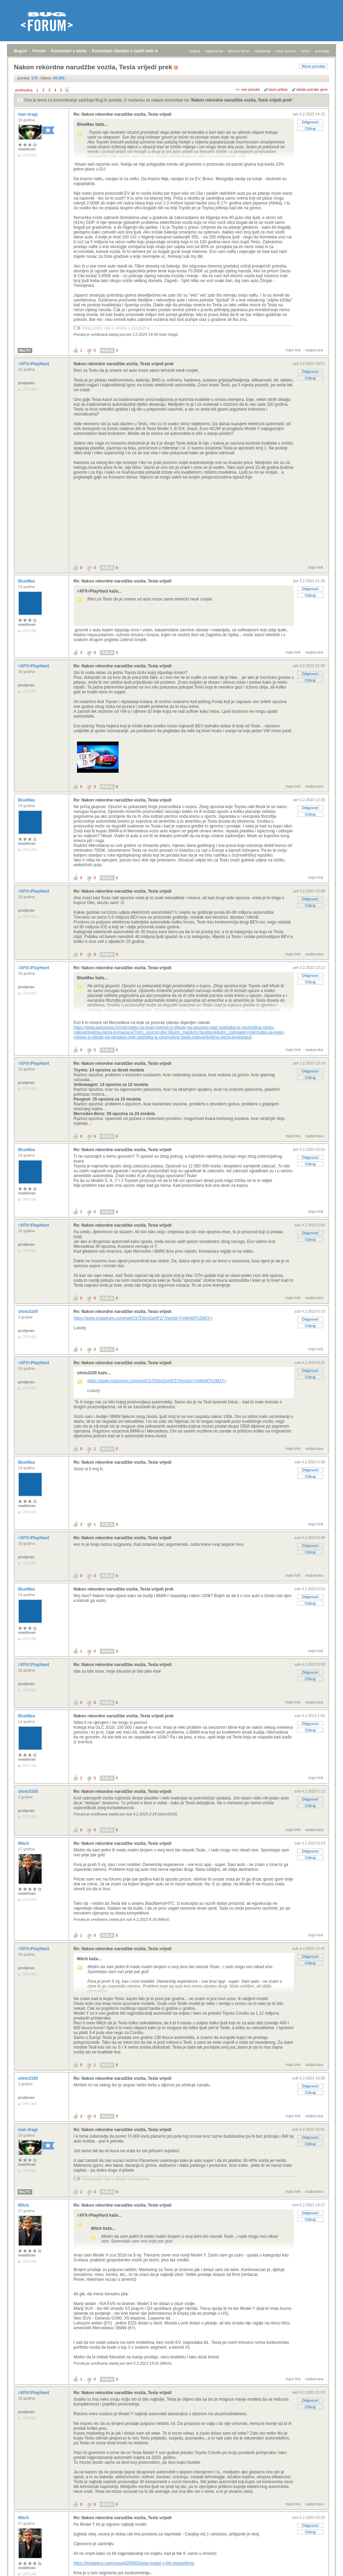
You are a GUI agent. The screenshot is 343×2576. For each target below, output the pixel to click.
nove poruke (286, 51)
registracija (214, 51)
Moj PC (25, 350)
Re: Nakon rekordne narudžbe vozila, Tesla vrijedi (123, 114)
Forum (39, 51)
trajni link (293, 350)
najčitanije (262, 51)
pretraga (322, 51)
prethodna (24, 90)
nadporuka (314, 350)
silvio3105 (28, 1311)
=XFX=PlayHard (34, 363)
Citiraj (310, 128)
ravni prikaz (278, 89)
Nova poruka (313, 66)
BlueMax (27, 581)
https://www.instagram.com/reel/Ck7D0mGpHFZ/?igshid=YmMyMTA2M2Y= (143, 1318)
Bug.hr (20, 51)
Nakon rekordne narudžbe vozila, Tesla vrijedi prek (241, 100)
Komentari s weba (69, 51)
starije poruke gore (312, 89)
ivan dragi (28, 114)
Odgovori (310, 122)
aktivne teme (238, 51)
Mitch (24, 1843)
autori (306, 51)
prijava (194, 51)
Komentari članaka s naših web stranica (131, 51)
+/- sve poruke (248, 89)
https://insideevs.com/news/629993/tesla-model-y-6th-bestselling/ (134, 2563)
